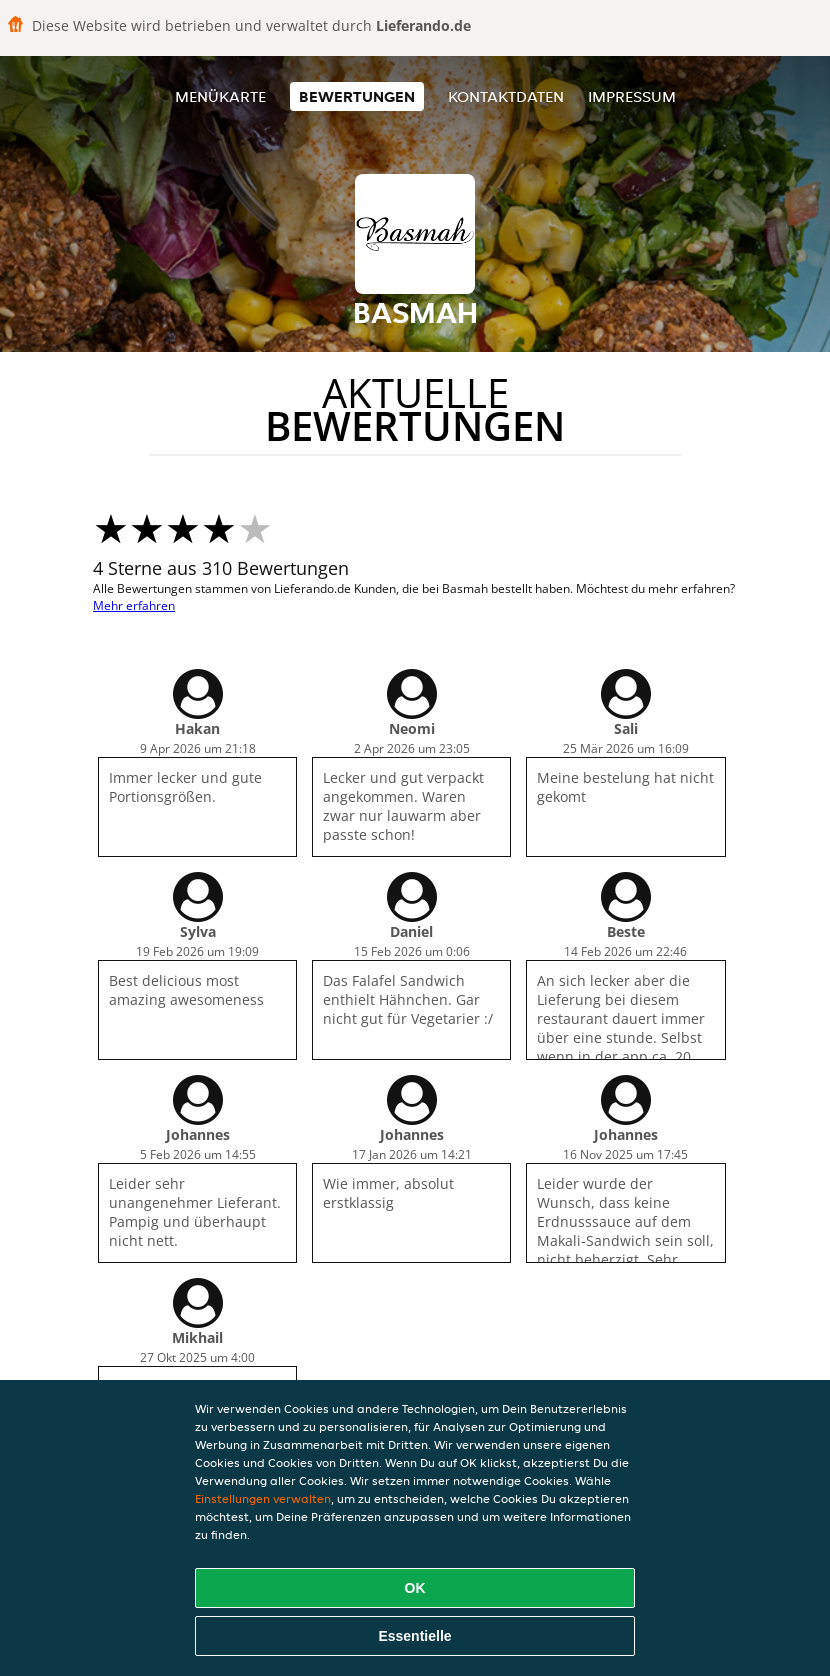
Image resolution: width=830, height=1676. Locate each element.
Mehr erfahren (134, 605)
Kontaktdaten (506, 96)
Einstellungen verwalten (263, 1498)
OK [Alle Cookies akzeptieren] (415, 1588)
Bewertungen (357, 96)
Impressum (632, 96)
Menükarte (220, 96)
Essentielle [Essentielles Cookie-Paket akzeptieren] (414, 1636)
